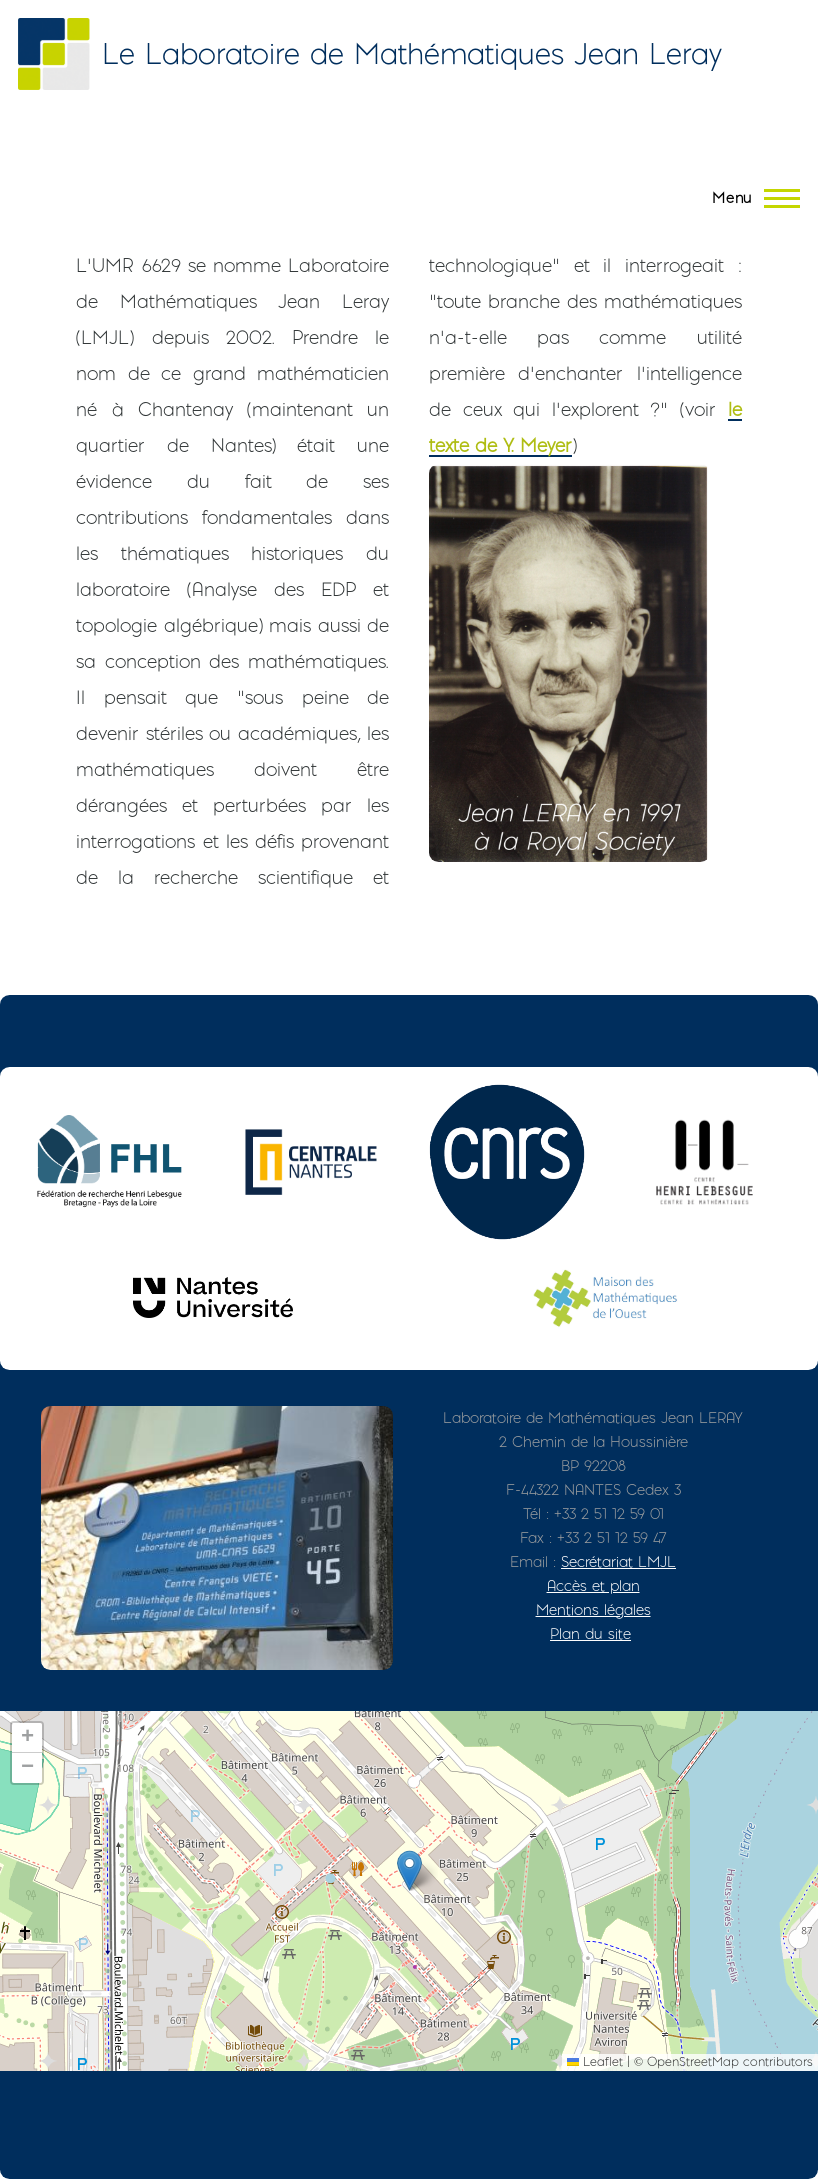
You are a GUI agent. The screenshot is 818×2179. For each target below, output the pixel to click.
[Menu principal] (750, 198)
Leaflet (595, 2061)
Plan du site (590, 1633)
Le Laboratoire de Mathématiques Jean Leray (412, 53)
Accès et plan (593, 1585)
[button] (409, 1870)
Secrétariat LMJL (618, 1561)
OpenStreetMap (693, 2061)
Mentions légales (593, 1609)
